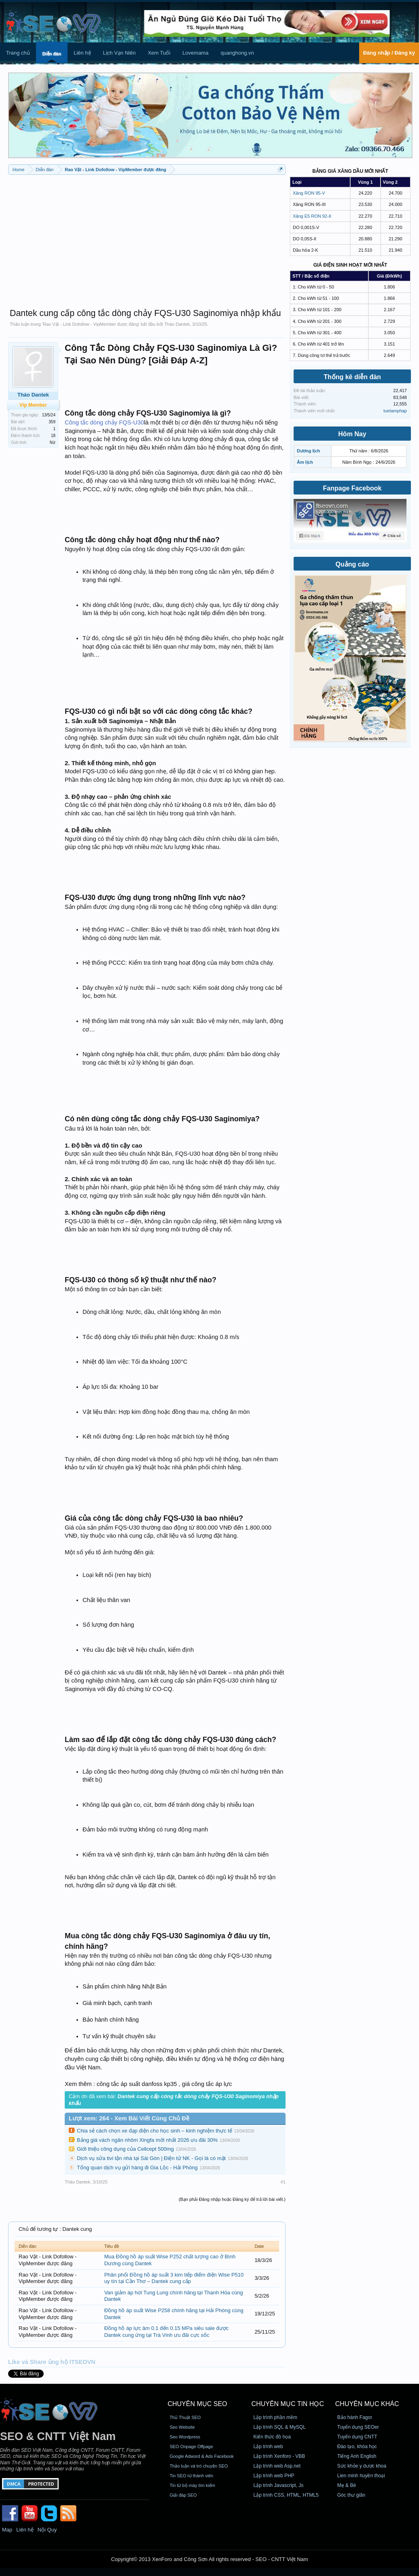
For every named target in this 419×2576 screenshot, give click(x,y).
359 (52, 422)
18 (53, 435)
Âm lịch (305, 462)
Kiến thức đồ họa (272, 2437)
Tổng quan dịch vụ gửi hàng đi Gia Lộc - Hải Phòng (137, 2167)
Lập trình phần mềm (275, 2417)
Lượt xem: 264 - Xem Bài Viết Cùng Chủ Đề (129, 2118)
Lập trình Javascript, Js (279, 2485)
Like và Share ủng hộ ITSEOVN (51, 2362)
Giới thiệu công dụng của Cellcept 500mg (125, 2149)
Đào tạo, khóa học (357, 2446)
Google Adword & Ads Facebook (201, 2456)
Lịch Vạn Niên (119, 53)
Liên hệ (82, 53)
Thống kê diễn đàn (352, 376)
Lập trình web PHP (274, 2475)
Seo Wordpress (184, 2436)
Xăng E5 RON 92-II (312, 216)
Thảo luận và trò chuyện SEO (198, 2466)
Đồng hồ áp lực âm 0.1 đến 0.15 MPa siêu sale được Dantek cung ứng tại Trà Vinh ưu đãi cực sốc (166, 2331)
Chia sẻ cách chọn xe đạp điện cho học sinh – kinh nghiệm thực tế (154, 2131)
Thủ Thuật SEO (185, 2417)
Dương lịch (308, 450)
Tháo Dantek (177, 324)
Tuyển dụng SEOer (358, 2427)
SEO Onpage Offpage (191, 2446)
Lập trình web (268, 2446)
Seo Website (182, 2427)
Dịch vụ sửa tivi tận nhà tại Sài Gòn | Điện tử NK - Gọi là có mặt (151, 2158)
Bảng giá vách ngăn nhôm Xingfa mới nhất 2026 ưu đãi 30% (147, 2140)
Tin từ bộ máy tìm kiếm (192, 2485)
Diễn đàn (51, 53)
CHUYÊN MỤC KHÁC (367, 2403)
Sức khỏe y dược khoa (361, 2466)
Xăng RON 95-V (309, 193)
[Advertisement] (146, 237)
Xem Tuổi (159, 53)
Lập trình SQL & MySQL (280, 2427)
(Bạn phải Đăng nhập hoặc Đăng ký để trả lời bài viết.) (232, 2199)
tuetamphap (395, 410)
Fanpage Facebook (352, 488)
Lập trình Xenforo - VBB (279, 2456)
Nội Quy (47, 2530)
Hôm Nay (352, 434)
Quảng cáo (352, 564)
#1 (283, 2181)
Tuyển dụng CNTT (357, 2437)
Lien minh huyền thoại (361, 2475)
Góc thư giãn (351, 2495)
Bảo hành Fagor (354, 2417)
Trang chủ (18, 53)
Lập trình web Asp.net (277, 2466)
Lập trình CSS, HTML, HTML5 (286, 2495)
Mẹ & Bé (346, 2485)
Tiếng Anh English (357, 2456)
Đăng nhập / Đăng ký (389, 53)
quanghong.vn (237, 53)
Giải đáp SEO (183, 2495)
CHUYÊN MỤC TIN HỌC (288, 2403)
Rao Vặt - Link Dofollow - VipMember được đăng (91, 324)
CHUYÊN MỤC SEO (197, 2403)
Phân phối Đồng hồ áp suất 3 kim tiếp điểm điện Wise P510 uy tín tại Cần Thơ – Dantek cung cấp (174, 2278)
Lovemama (195, 53)
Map (7, 2530)
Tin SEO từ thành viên (191, 2475)
